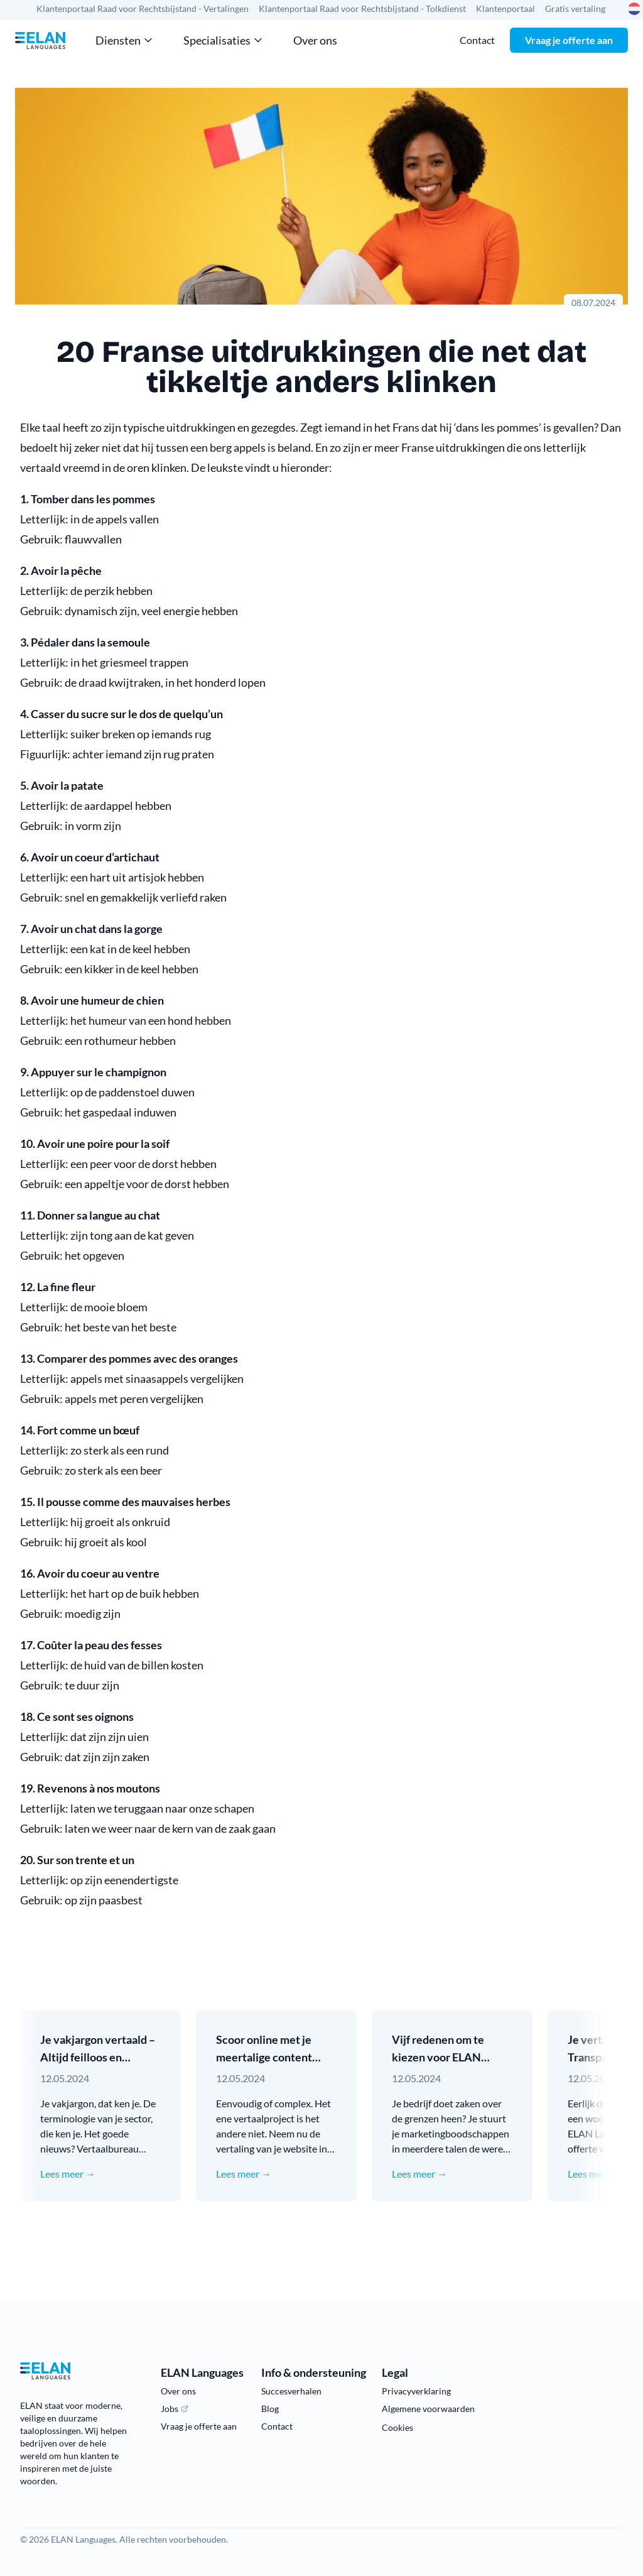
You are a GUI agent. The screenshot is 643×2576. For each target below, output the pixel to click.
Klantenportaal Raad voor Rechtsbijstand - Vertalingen (142, 8)
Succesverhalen (291, 2391)
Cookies (397, 2427)
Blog (270, 2408)
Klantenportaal (505, 8)
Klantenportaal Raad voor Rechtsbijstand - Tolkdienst (362, 8)
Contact (477, 40)
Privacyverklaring (416, 2391)
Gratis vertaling (575, 8)
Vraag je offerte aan (569, 40)
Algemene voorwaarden (428, 2408)
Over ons (315, 40)
